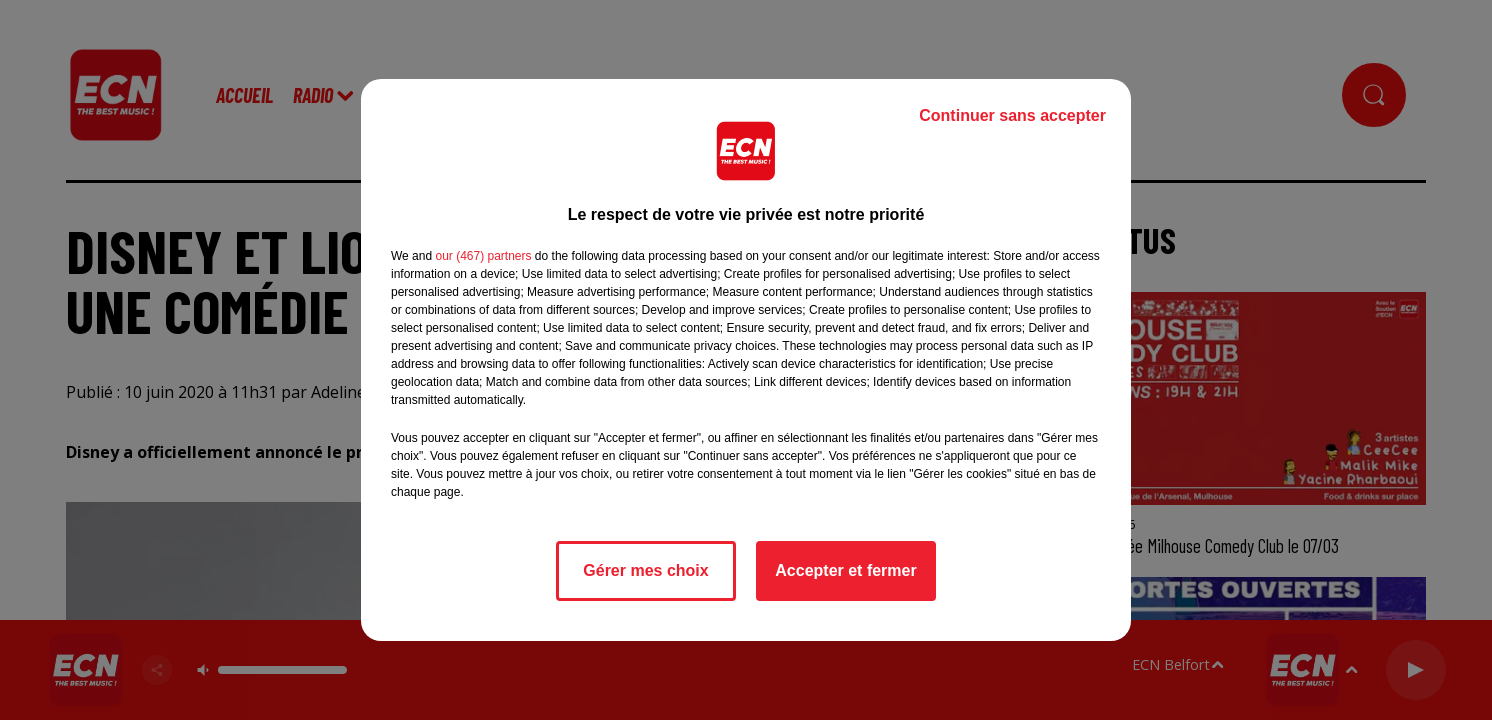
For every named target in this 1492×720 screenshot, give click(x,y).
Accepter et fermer (845, 570)
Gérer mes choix (645, 570)
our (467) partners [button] (483, 256)
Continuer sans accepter (1012, 115)
